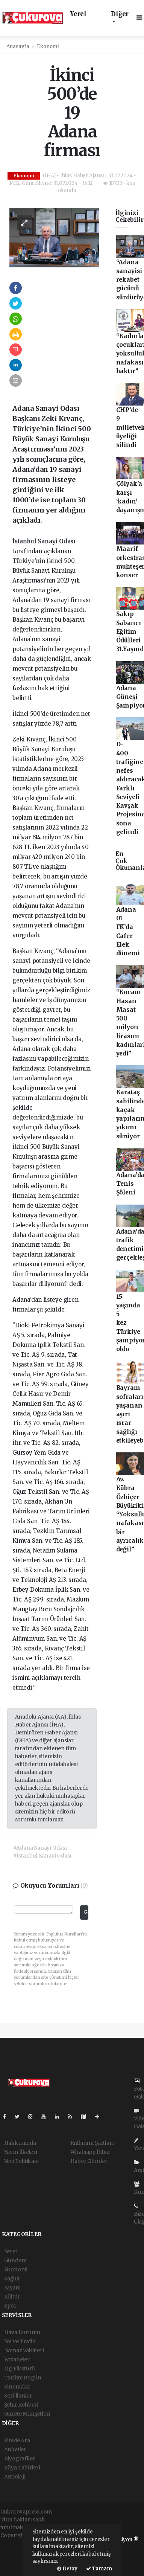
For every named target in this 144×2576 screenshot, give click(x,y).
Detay (67, 2568)
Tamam (99, 2568)
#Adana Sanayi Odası (40, 1847)
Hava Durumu (22, 2332)
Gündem (15, 2260)
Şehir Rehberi (21, 2404)
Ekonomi (48, 46)
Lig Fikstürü (19, 2368)
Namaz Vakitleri (24, 2350)
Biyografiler (19, 2458)
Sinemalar (17, 2386)
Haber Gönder (89, 2161)
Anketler (15, 2449)
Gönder (85, 1912)
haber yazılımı (18, 2543)
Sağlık (12, 2278)
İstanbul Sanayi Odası (44, 541)
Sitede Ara (17, 2440)
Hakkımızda (20, 2143)
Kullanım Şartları (92, 2143)
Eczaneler (17, 2359)
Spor (10, 2305)
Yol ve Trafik (20, 2341)
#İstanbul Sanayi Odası (42, 1855)
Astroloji (15, 2476)
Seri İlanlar (18, 2395)
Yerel (78, 14)
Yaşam (12, 2287)
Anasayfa (18, 46)
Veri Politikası (21, 2161)
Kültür (12, 2296)
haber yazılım (18, 2559)
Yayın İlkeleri (20, 2152)
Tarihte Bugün (23, 2377)
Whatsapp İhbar (90, 2152)
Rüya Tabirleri (22, 2467)
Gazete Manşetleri (27, 2413)
